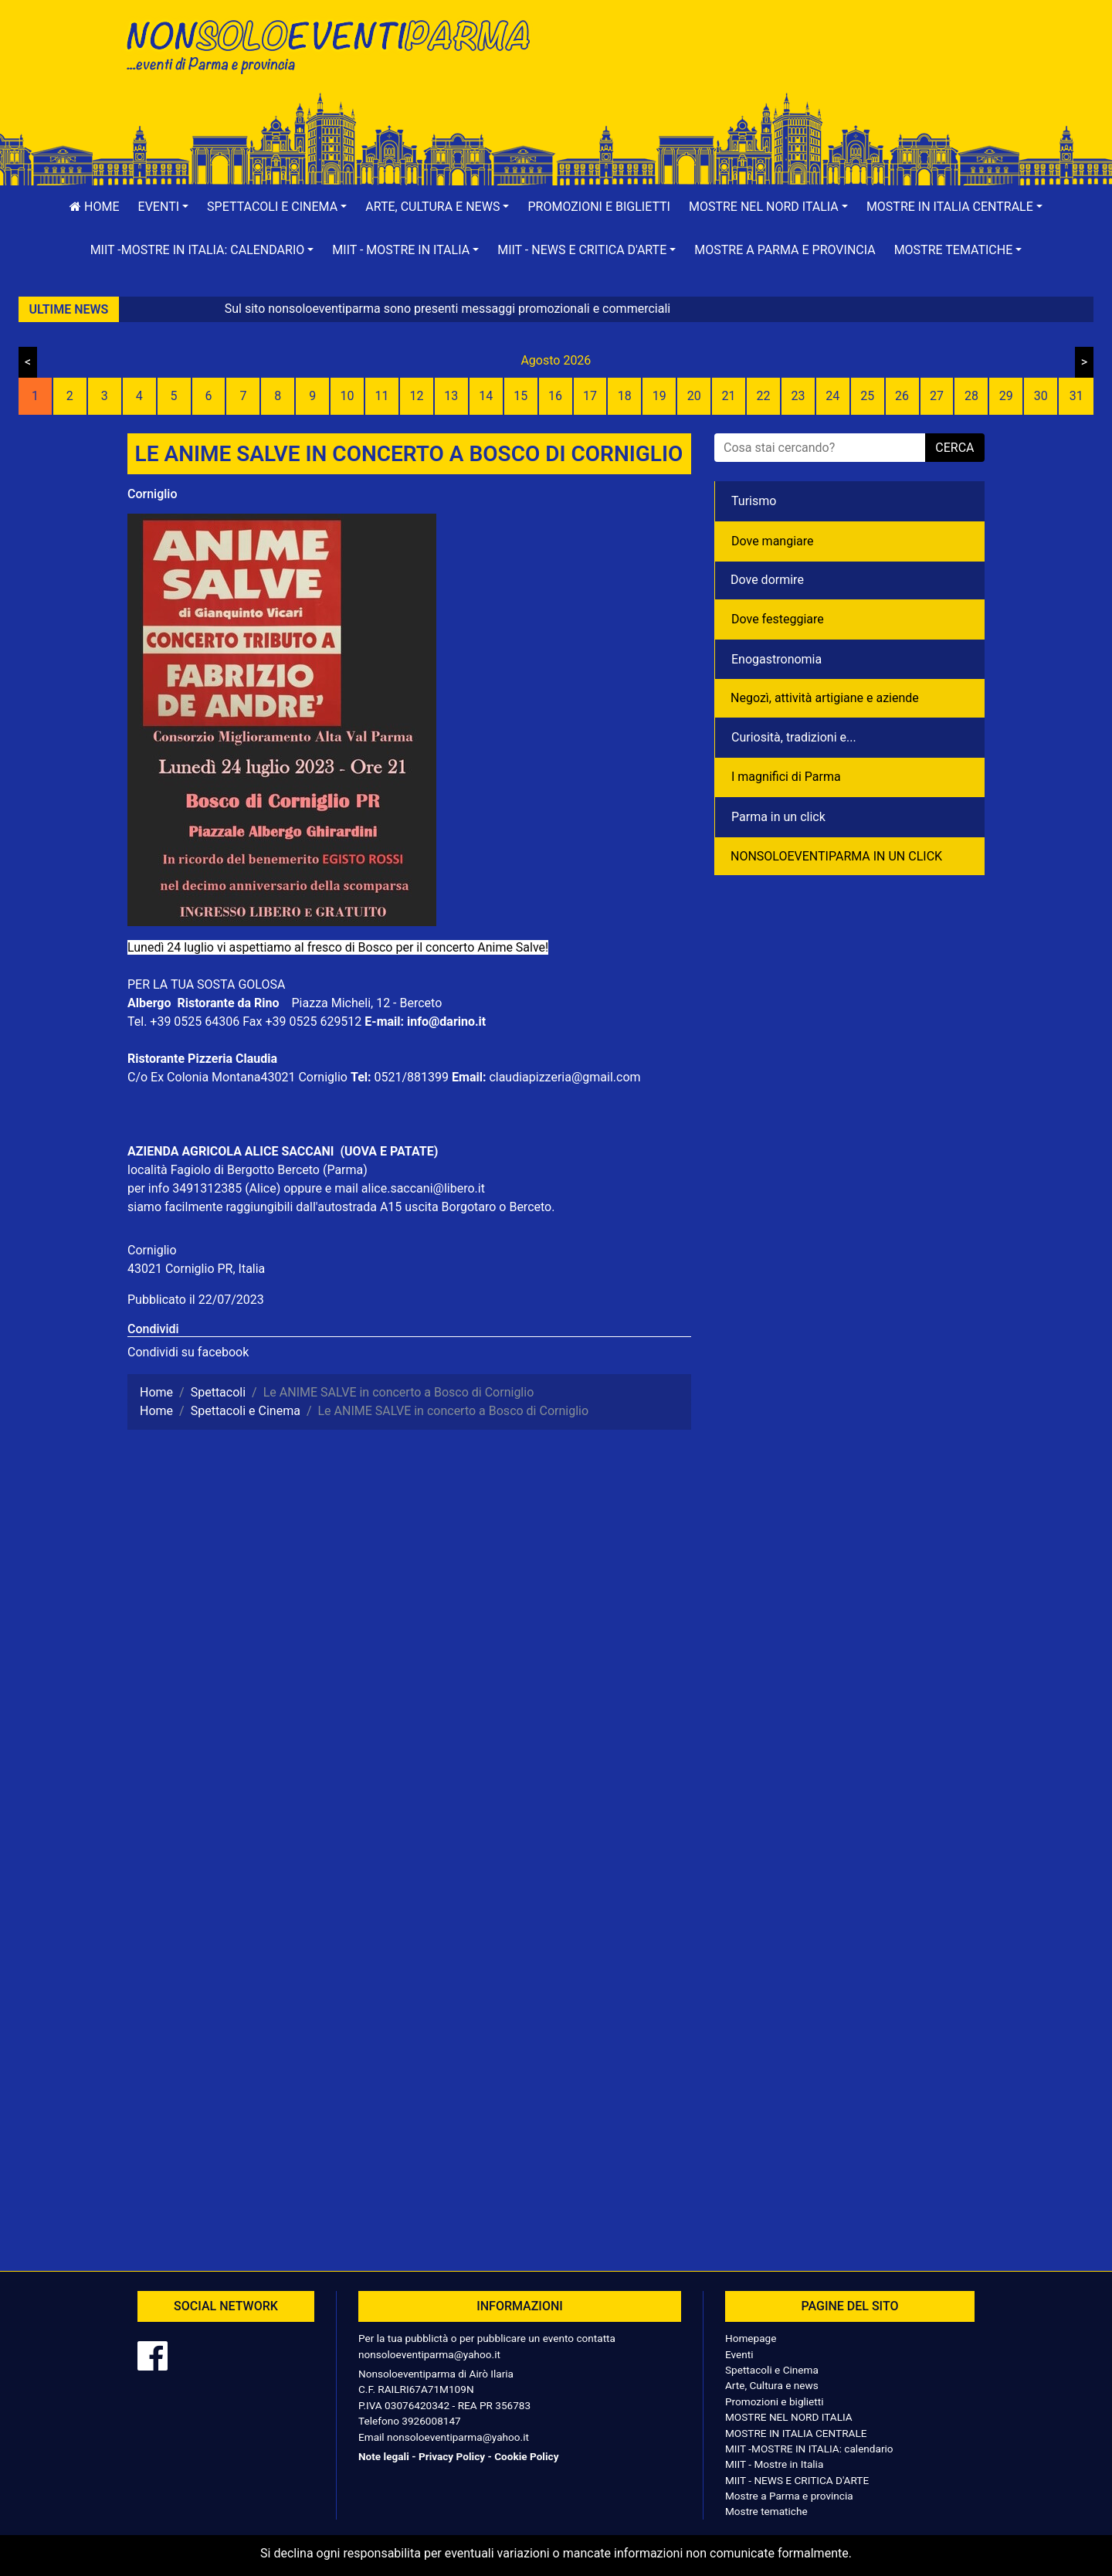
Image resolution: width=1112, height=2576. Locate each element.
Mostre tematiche (766, 2511)
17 (590, 396)
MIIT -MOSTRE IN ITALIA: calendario (809, 2448)
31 (1076, 396)
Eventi (739, 2354)
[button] (163, 207)
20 (694, 396)
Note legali (383, 2456)
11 (382, 396)
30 (1041, 396)
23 (798, 396)
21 (729, 396)
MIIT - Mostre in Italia (774, 2464)
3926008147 (431, 2421)
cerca (954, 447)
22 (763, 396)
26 (902, 396)
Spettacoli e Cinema (772, 2370)
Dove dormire (767, 579)
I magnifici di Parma (786, 776)
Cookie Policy (526, 2456)
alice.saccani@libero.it (423, 1188)
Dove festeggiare (777, 619)
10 (347, 396)
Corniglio (152, 494)
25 (867, 396)
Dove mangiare (772, 541)
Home (94, 206)
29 (1006, 396)
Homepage (750, 2338)
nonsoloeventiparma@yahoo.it (429, 2354)
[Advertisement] (776, 62)
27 (937, 396)
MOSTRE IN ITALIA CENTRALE (795, 2433)
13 (451, 396)
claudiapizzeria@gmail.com (564, 1077)
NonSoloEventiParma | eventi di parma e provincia (335, 44)
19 (659, 396)
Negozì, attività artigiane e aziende (825, 698)
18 (625, 396)
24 (832, 396)
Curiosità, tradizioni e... (793, 737)
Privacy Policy (452, 2456)
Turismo (753, 501)
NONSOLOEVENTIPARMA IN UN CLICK (836, 856)
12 (416, 396)
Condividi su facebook (188, 1352)
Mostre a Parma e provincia (784, 250)
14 (486, 396)
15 (520, 396)
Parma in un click (778, 816)
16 (555, 396)
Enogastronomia (776, 659)
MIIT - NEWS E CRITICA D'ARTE (797, 2480)
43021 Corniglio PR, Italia (196, 1268)
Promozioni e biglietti (598, 206)
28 (971, 396)
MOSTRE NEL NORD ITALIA (789, 2417)
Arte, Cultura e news (772, 2385)
